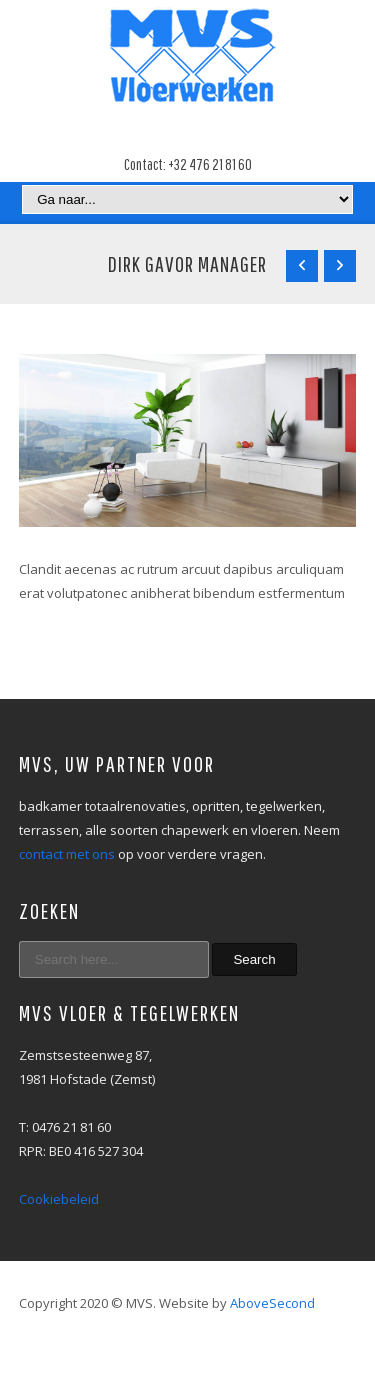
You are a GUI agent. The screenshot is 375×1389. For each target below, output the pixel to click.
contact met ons (67, 854)
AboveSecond (272, 1303)
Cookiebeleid (59, 1199)
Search (254, 959)
